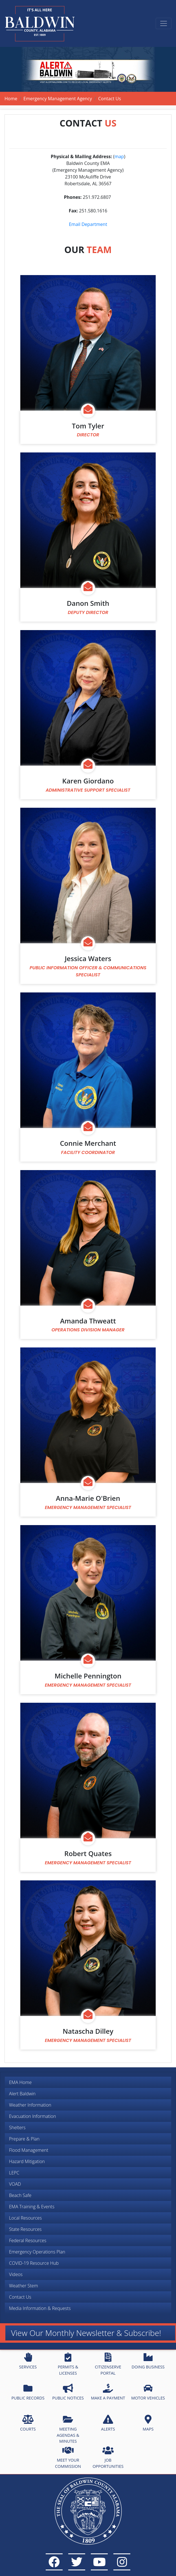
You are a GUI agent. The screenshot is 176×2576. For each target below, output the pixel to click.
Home (11, 98)
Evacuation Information (32, 2116)
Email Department (88, 224)
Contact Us (20, 2297)
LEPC (14, 2173)
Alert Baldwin (22, 2094)
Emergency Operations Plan (37, 2252)
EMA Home (20, 2082)
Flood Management (28, 2150)
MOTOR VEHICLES (148, 2392)
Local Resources (25, 2218)
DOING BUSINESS (147, 2361)
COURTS (28, 2423)
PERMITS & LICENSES (68, 2364)
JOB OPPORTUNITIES (108, 2457)
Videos (16, 2274)
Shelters (17, 2127)
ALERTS (108, 2423)
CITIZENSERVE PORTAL (108, 2364)
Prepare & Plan (24, 2139)
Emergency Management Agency (57, 98)
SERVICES (28, 2361)
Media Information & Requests (40, 2308)
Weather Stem (23, 2286)
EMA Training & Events (31, 2206)
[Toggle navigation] (163, 23)
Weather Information (30, 2105)
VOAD (15, 2184)
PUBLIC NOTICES (68, 2392)
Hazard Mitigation (27, 2161)
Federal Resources (27, 2240)
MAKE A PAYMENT (108, 2392)
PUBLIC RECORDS (27, 2392)
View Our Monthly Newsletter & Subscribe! (86, 2332)
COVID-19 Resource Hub (34, 2263)
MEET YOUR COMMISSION (68, 2457)
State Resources (25, 2229)
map (119, 156)
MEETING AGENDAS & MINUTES (68, 2429)
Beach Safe (20, 2195)
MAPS (148, 2423)
